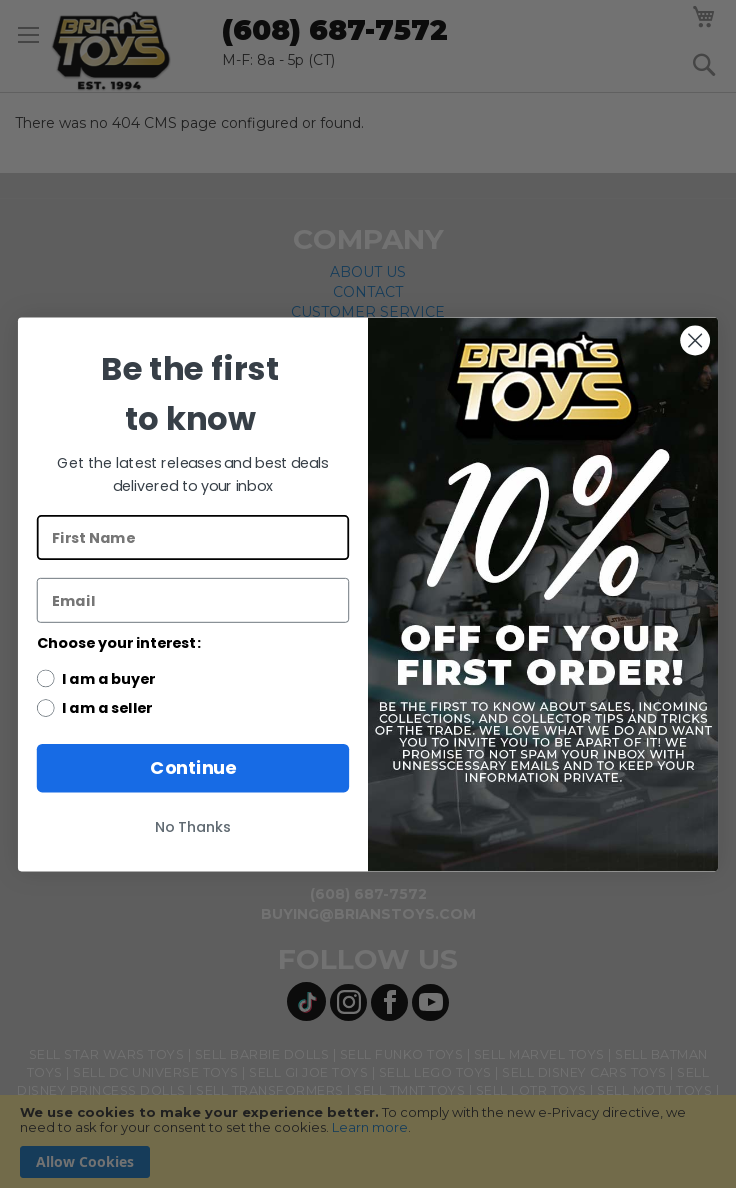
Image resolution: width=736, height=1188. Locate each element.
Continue (192, 767)
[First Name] (193, 537)
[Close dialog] (694, 339)
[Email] (193, 599)
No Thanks (193, 826)
